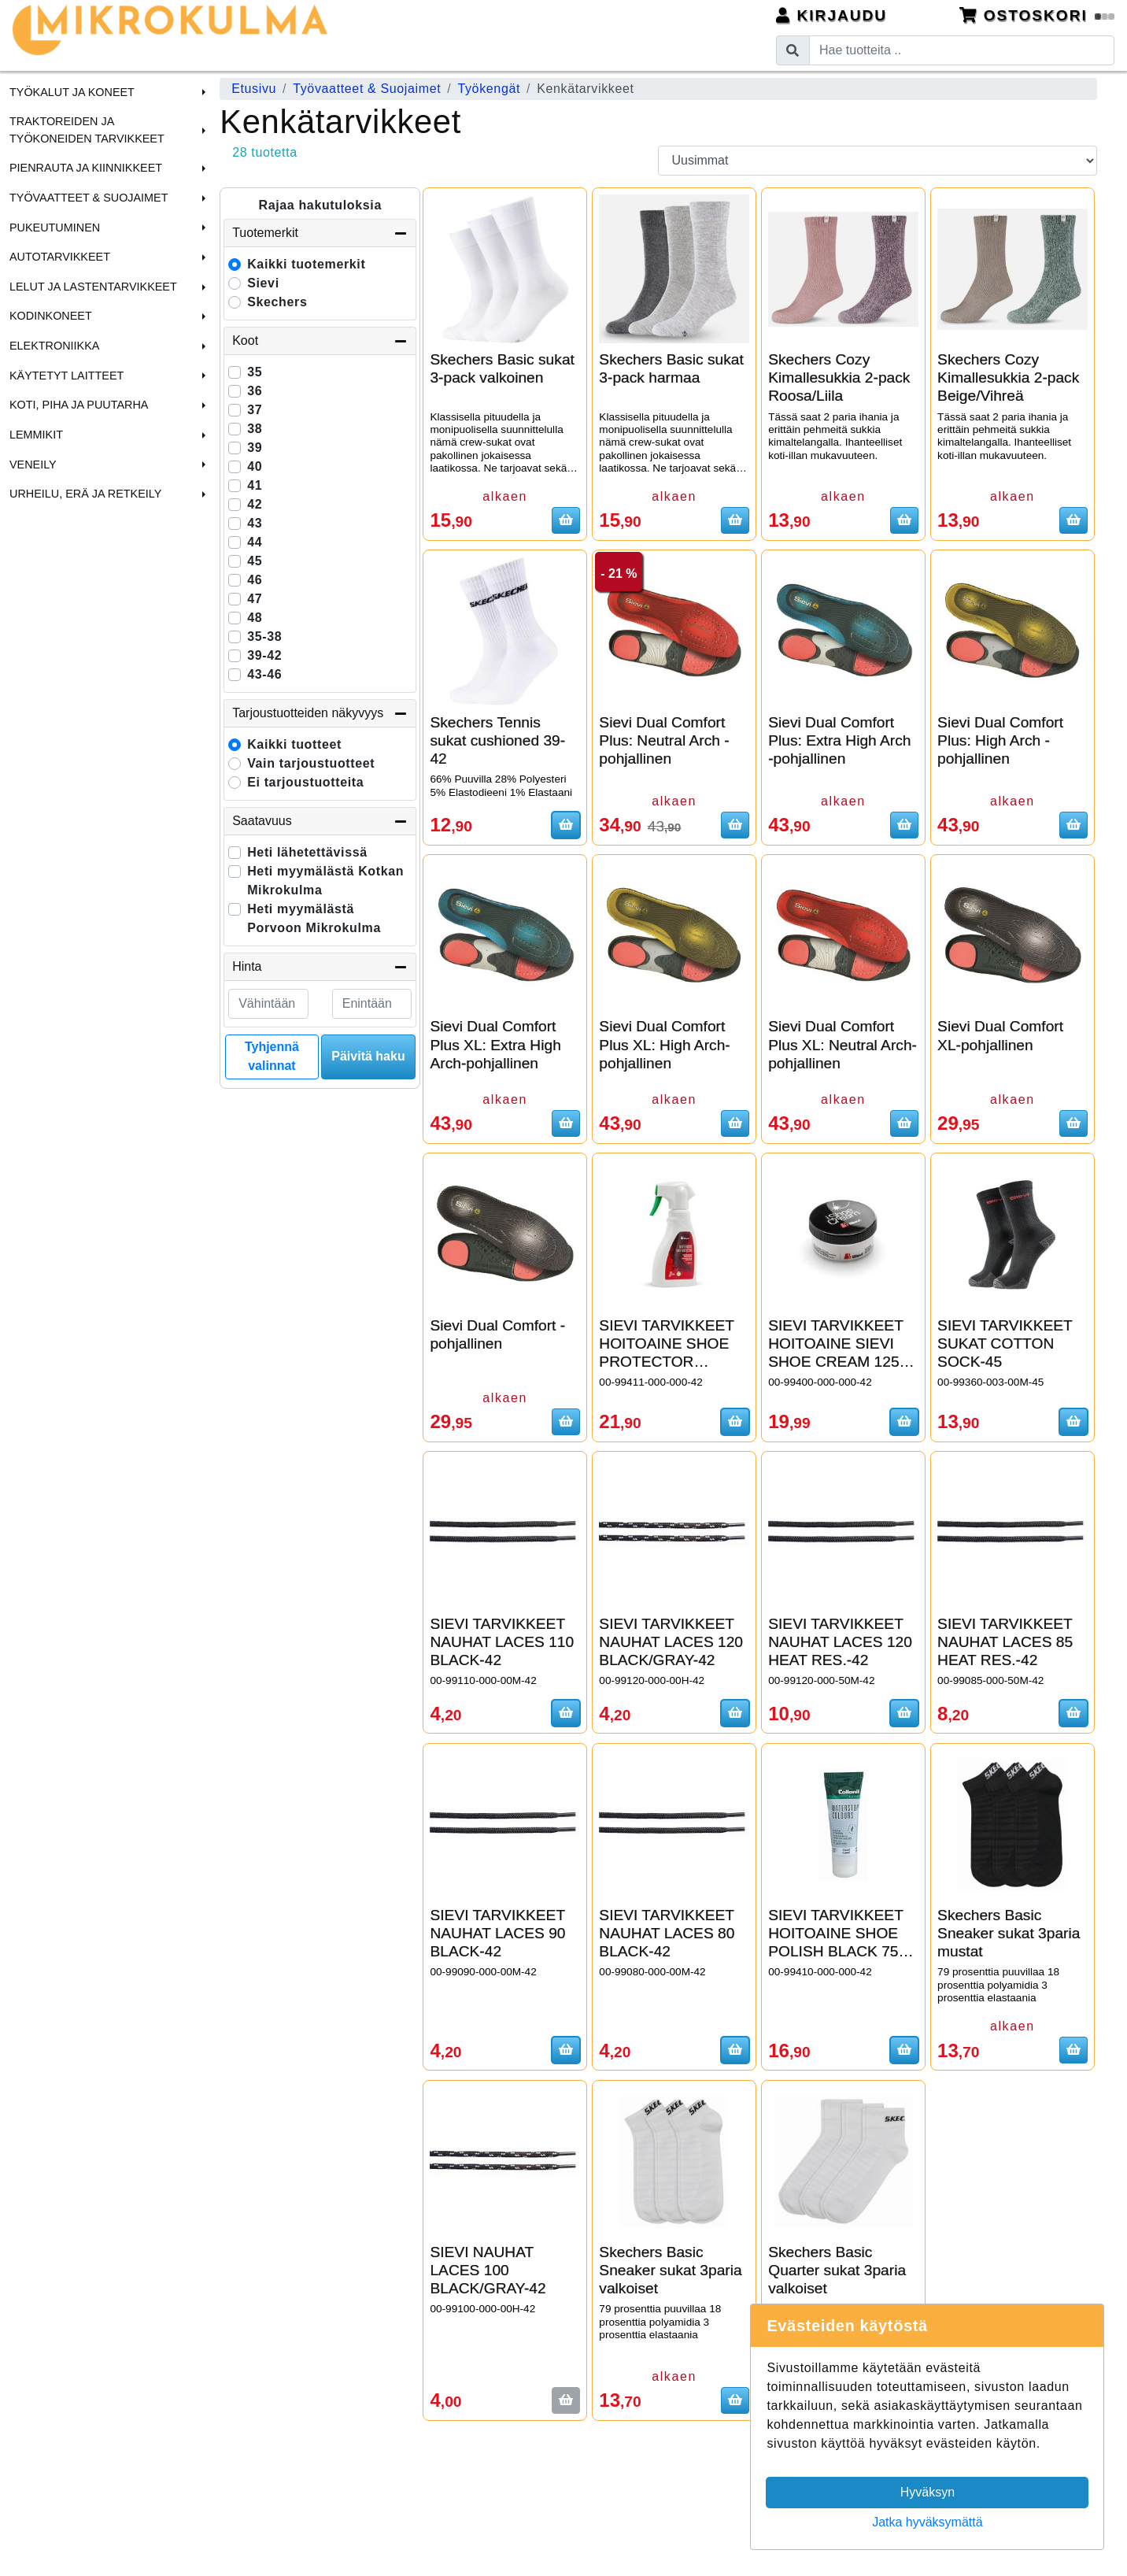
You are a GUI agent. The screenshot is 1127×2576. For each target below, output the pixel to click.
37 (254, 409)
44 (254, 542)
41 (254, 485)
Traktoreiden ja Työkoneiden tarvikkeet (86, 130)
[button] (201, 92)
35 (254, 372)
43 (254, 523)
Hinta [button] (320, 966)
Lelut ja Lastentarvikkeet (93, 286)
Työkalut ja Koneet (72, 92)
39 (254, 447)
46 (254, 580)
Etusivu (253, 88)
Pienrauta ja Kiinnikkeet (85, 167)
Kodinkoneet (50, 315)
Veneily (33, 464)
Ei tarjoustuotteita (305, 782)
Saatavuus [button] (320, 821)
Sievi (263, 283)
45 (254, 561)
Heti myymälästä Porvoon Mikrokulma (314, 918)
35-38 (264, 636)
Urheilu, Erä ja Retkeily (85, 493)
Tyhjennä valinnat (272, 1056)
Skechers (277, 302)
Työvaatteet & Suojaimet (88, 197)
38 (254, 428)
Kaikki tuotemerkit (306, 264)
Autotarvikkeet (59, 256)
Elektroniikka (54, 345)
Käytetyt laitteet (66, 375)
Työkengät (488, 88)
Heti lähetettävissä (307, 852)
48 (254, 617)
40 (254, 466)
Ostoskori (1037, 15)
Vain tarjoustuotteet (311, 763)
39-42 (264, 655)
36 (254, 391)
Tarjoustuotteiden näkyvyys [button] (320, 713)
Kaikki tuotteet (294, 744)
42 (254, 504)
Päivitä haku (368, 1056)
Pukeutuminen (54, 227)
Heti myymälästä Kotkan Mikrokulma (325, 880)
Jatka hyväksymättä (927, 2522)
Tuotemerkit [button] (320, 233)
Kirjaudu (831, 15)
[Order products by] (877, 161)
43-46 (264, 674)
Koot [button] (320, 340)
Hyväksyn (927, 2492)
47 (254, 598)
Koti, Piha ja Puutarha (78, 404)
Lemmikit (36, 434)
